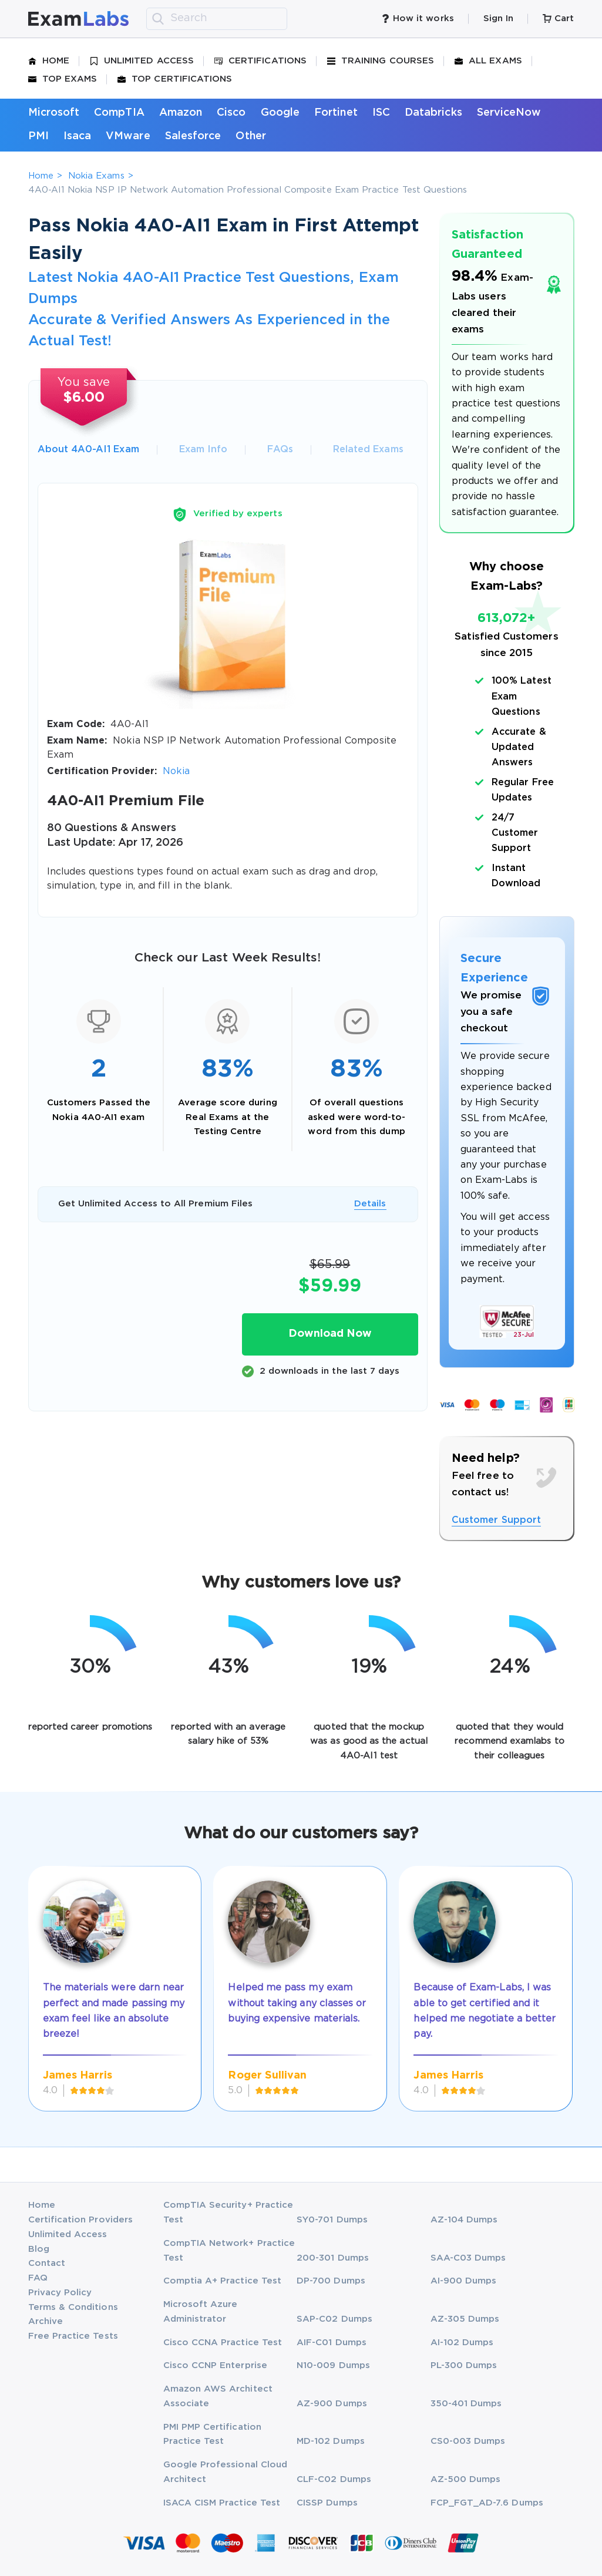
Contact (46, 2263)
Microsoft (54, 112)
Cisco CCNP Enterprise (215, 2365)
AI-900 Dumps (464, 2281)
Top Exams (62, 79)
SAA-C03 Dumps (468, 2258)
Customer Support (496, 1520)
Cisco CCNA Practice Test (222, 2342)
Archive (45, 2321)
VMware (128, 136)
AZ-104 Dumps (464, 2220)
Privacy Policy (60, 2292)
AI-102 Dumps (462, 2342)
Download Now (330, 1334)
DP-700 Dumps (331, 2281)
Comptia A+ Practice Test (222, 2281)
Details (370, 1204)
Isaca (77, 136)
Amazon (180, 112)
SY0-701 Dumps (332, 2220)
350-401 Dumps (466, 2403)
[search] (158, 19)
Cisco (231, 112)
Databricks (433, 112)
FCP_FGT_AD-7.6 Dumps (487, 2503)
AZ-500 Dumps (466, 2479)
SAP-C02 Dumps (334, 2319)
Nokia (176, 771)
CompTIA (119, 112)
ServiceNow (509, 112)
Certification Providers (80, 2220)
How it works (417, 18)
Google (280, 112)
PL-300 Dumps (464, 2365)
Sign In (498, 18)
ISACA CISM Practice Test (222, 2503)
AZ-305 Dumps (465, 2319)
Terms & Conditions (73, 2307)
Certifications (260, 61)
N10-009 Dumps (333, 2365)
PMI (38, 136)
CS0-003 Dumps (468, 2441)
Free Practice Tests (73, 2336)
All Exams (488, 61)
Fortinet (336, 112)
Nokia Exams (96, 176)
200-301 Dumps (333, 2258)
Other (250, 136)
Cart (558, 18)
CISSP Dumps (327, 2503)
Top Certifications (174, 79)
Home (48, 61)
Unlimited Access (142, 61)
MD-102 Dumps (331, 2441)
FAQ (38, 2278)
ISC (381, 112)
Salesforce (193, 136)
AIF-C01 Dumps (331, 2342)
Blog (38, 2249)
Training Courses (380, 61)
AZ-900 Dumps (332, 2403)
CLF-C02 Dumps (334, 2479)
